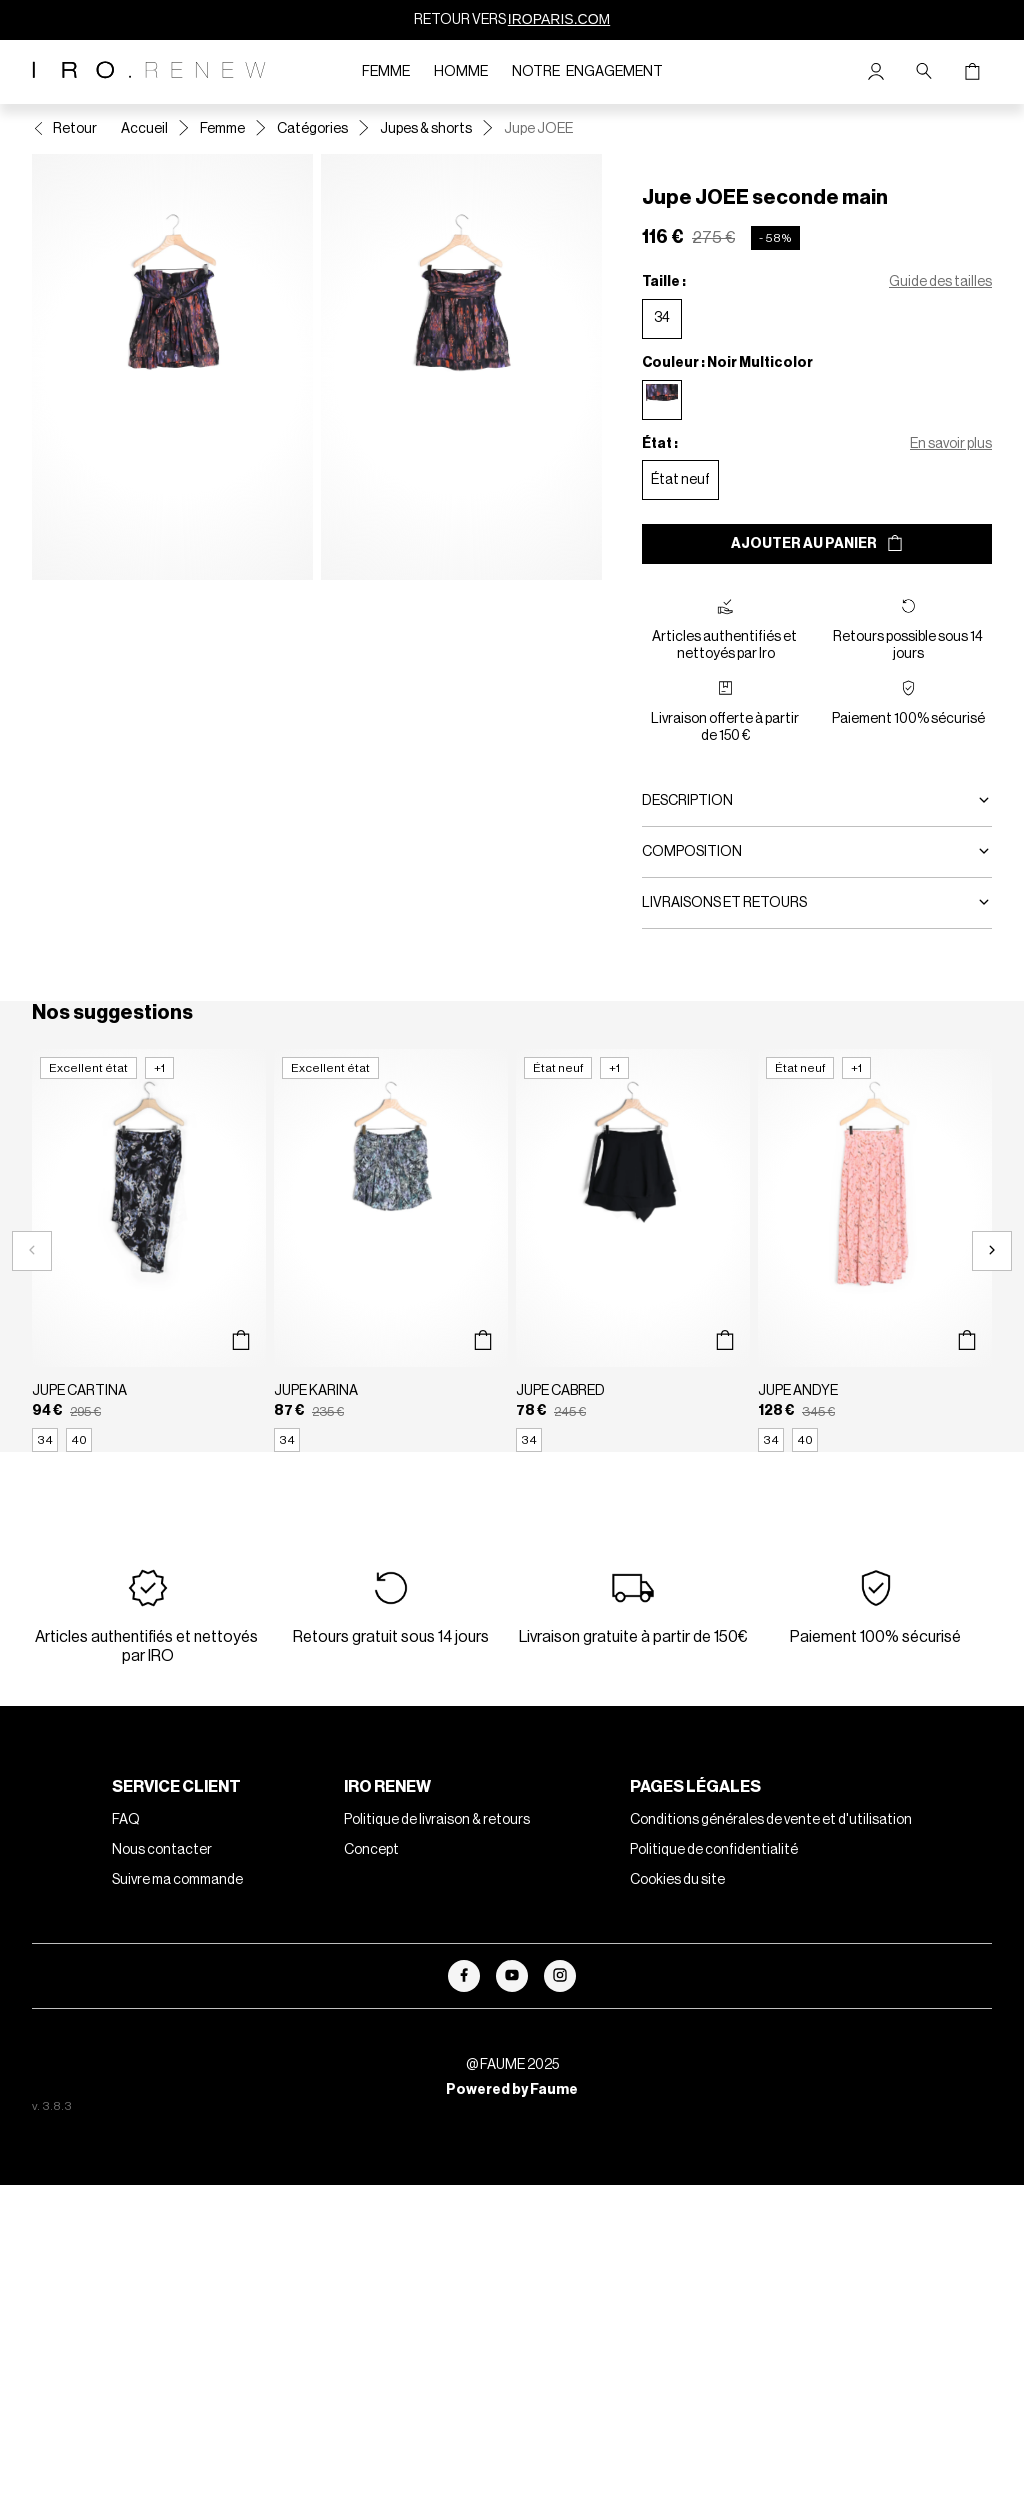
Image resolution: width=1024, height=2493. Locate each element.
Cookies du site (677, 1880)
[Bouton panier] (972, 72)
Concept (371, 1850)
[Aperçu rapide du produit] (240, 1341)
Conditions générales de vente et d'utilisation (771, 1820)
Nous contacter (162, 1850)
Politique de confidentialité (714, 1850)
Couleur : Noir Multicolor (727, 363)
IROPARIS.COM (559, 19)
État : (660, 444)
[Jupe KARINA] (391, 1250)
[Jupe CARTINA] (149, 1250)
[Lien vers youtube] (512, 1976)
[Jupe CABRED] (633, 1250)
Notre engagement (587, 72)
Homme (461, 72)
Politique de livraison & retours (437, 1820)
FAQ (126, 1820)
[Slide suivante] (992, 1251)
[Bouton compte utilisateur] (876, 72)
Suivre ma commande (177, 1880)
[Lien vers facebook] (464, 1976)
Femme (386, 72)
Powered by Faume (512, 2090)
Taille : (664, 282)
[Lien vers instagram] (560, 1976)
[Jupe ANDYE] (875, 1250)
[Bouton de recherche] (924, 72)
